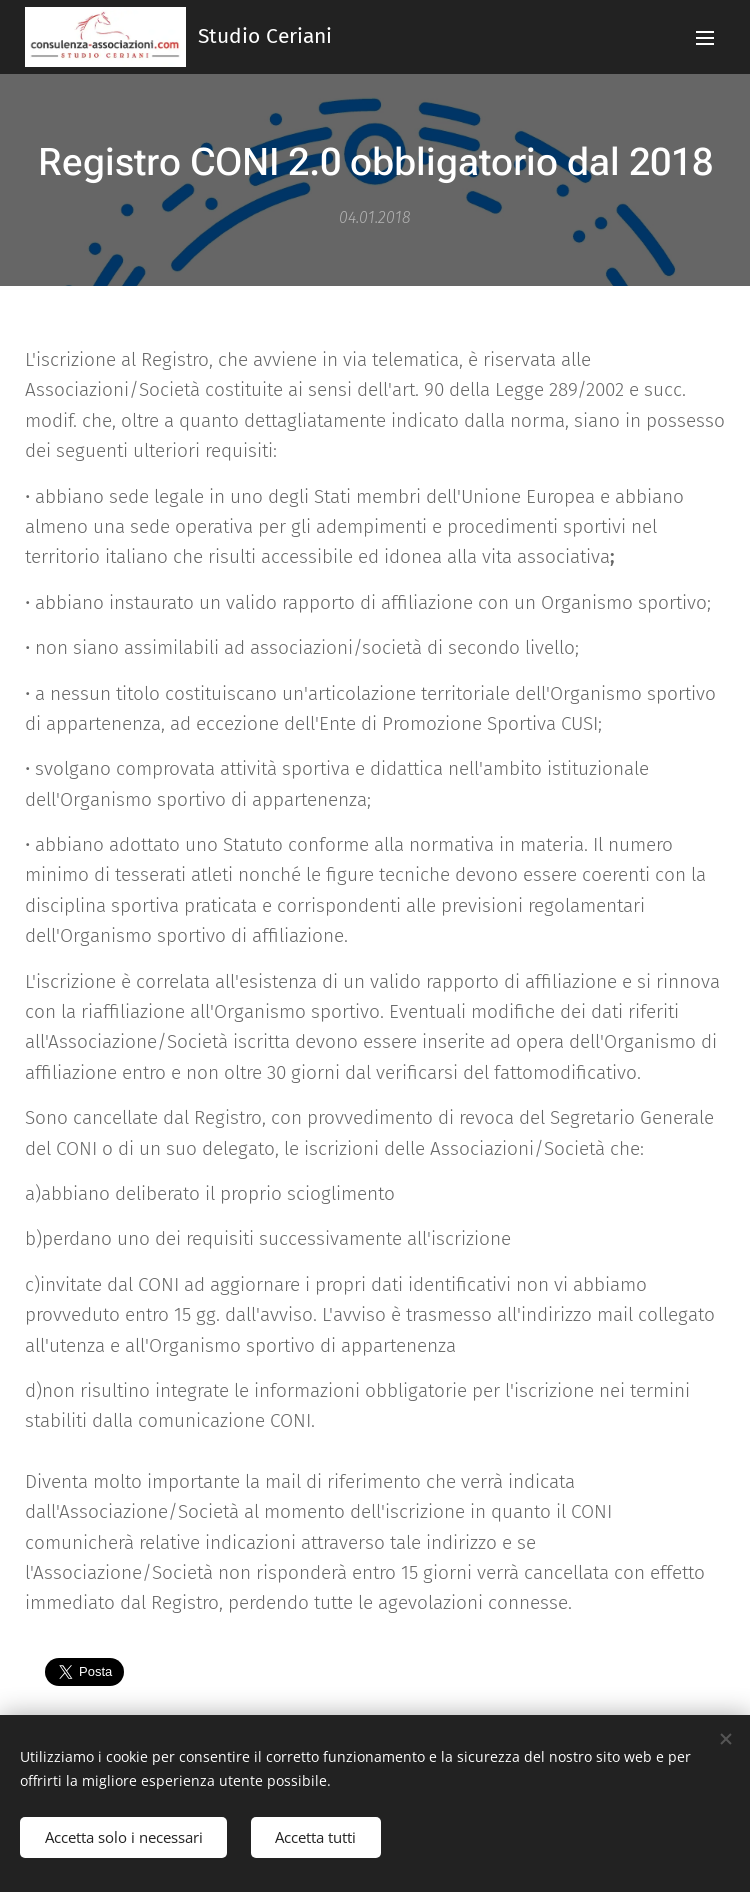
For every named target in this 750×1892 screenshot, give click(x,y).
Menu (705, 38)
